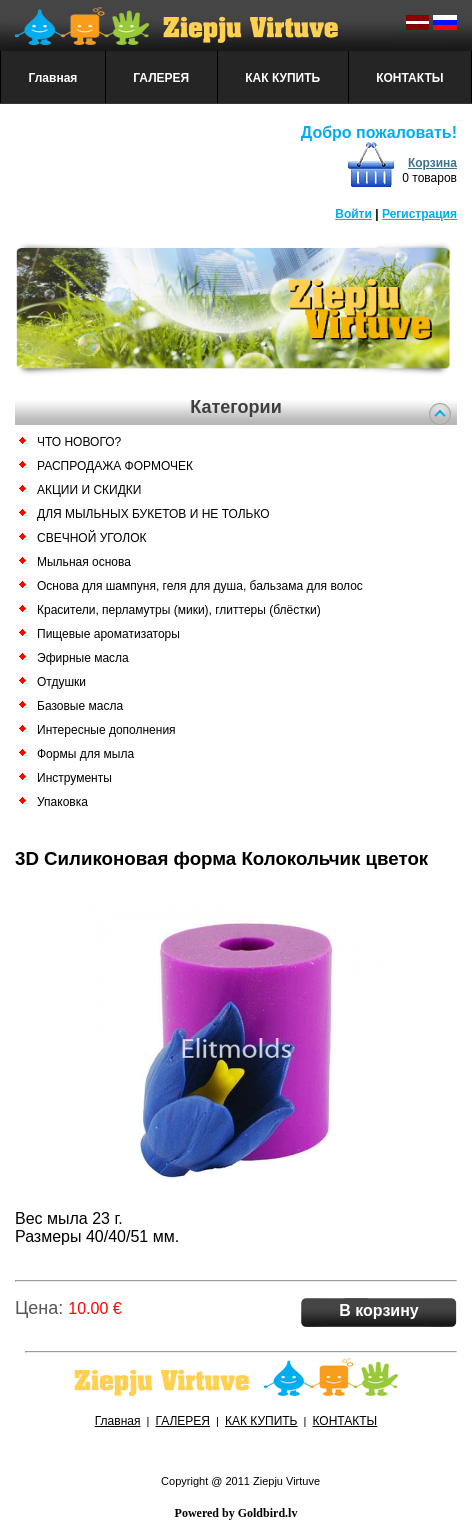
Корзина (432, 163)
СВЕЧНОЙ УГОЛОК (91, 538)
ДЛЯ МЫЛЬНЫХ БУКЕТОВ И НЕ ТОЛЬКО (153, 514)
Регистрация (419, 214)
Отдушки (61, 682)
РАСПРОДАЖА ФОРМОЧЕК (115, 466)
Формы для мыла (85, 754)
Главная (53, 78)
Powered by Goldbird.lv (236, 1513)
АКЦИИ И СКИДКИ (89, 490)
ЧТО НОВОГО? (79, 442)
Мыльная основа (84, 562)
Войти (353, 214)
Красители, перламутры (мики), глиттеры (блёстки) (179, 610)
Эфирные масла (83, 658)
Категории (235, 407)
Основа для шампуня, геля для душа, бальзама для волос (200, 586)
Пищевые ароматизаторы (108, 634)
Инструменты (74, 778)
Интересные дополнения (106, 730)
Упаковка (62, 802)
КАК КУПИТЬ (282, 78)
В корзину (378, 1310)
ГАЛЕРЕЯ (161, 78)
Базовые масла (80, 706)
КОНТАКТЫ (409, 78)
